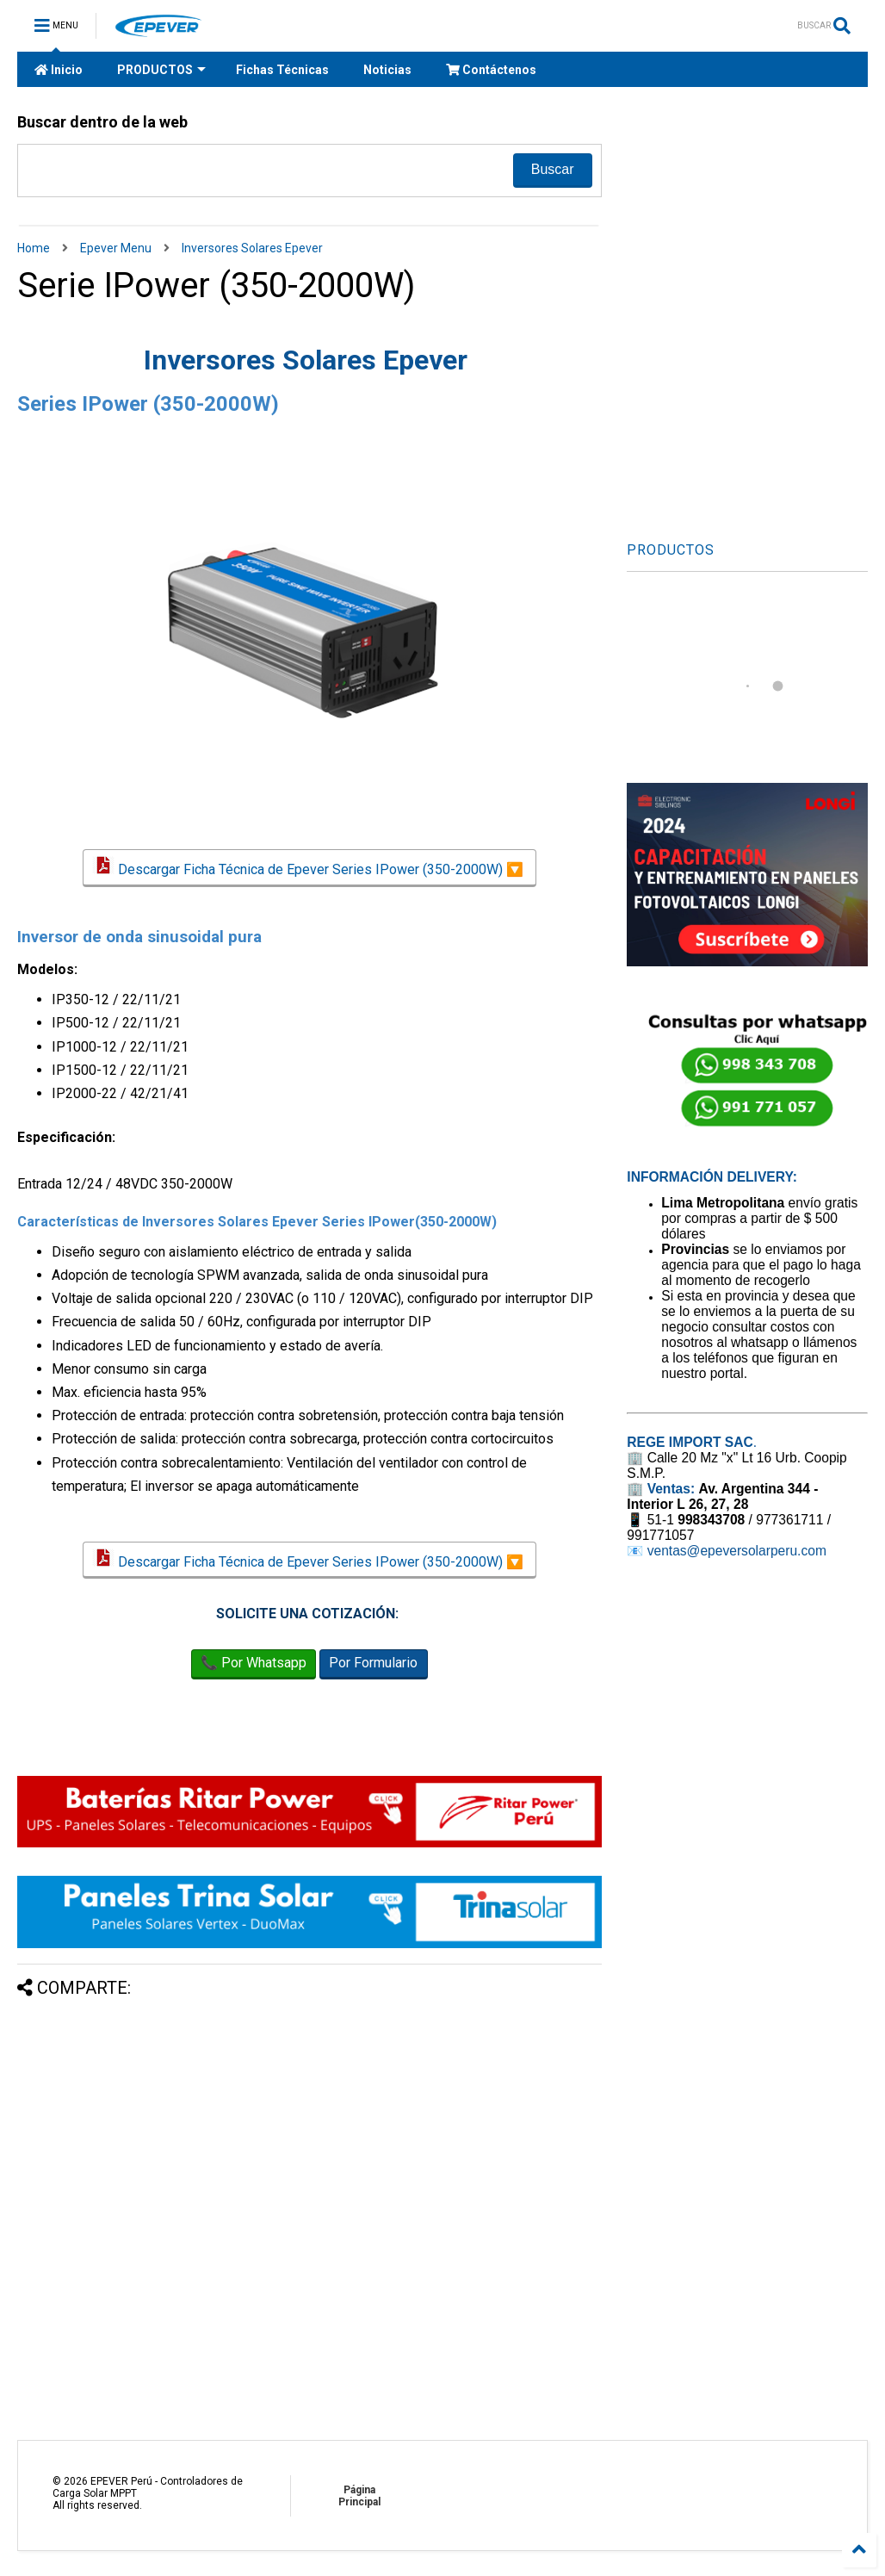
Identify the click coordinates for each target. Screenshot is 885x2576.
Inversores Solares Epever (252, 248)
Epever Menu (116, 248)
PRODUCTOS (161, 70)
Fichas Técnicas (282, 70)
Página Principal (359, 2496)
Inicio (58, 70)
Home (33, 248)
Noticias (387, 70)
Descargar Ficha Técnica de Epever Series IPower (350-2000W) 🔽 (309, 867)
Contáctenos (491, 70)
